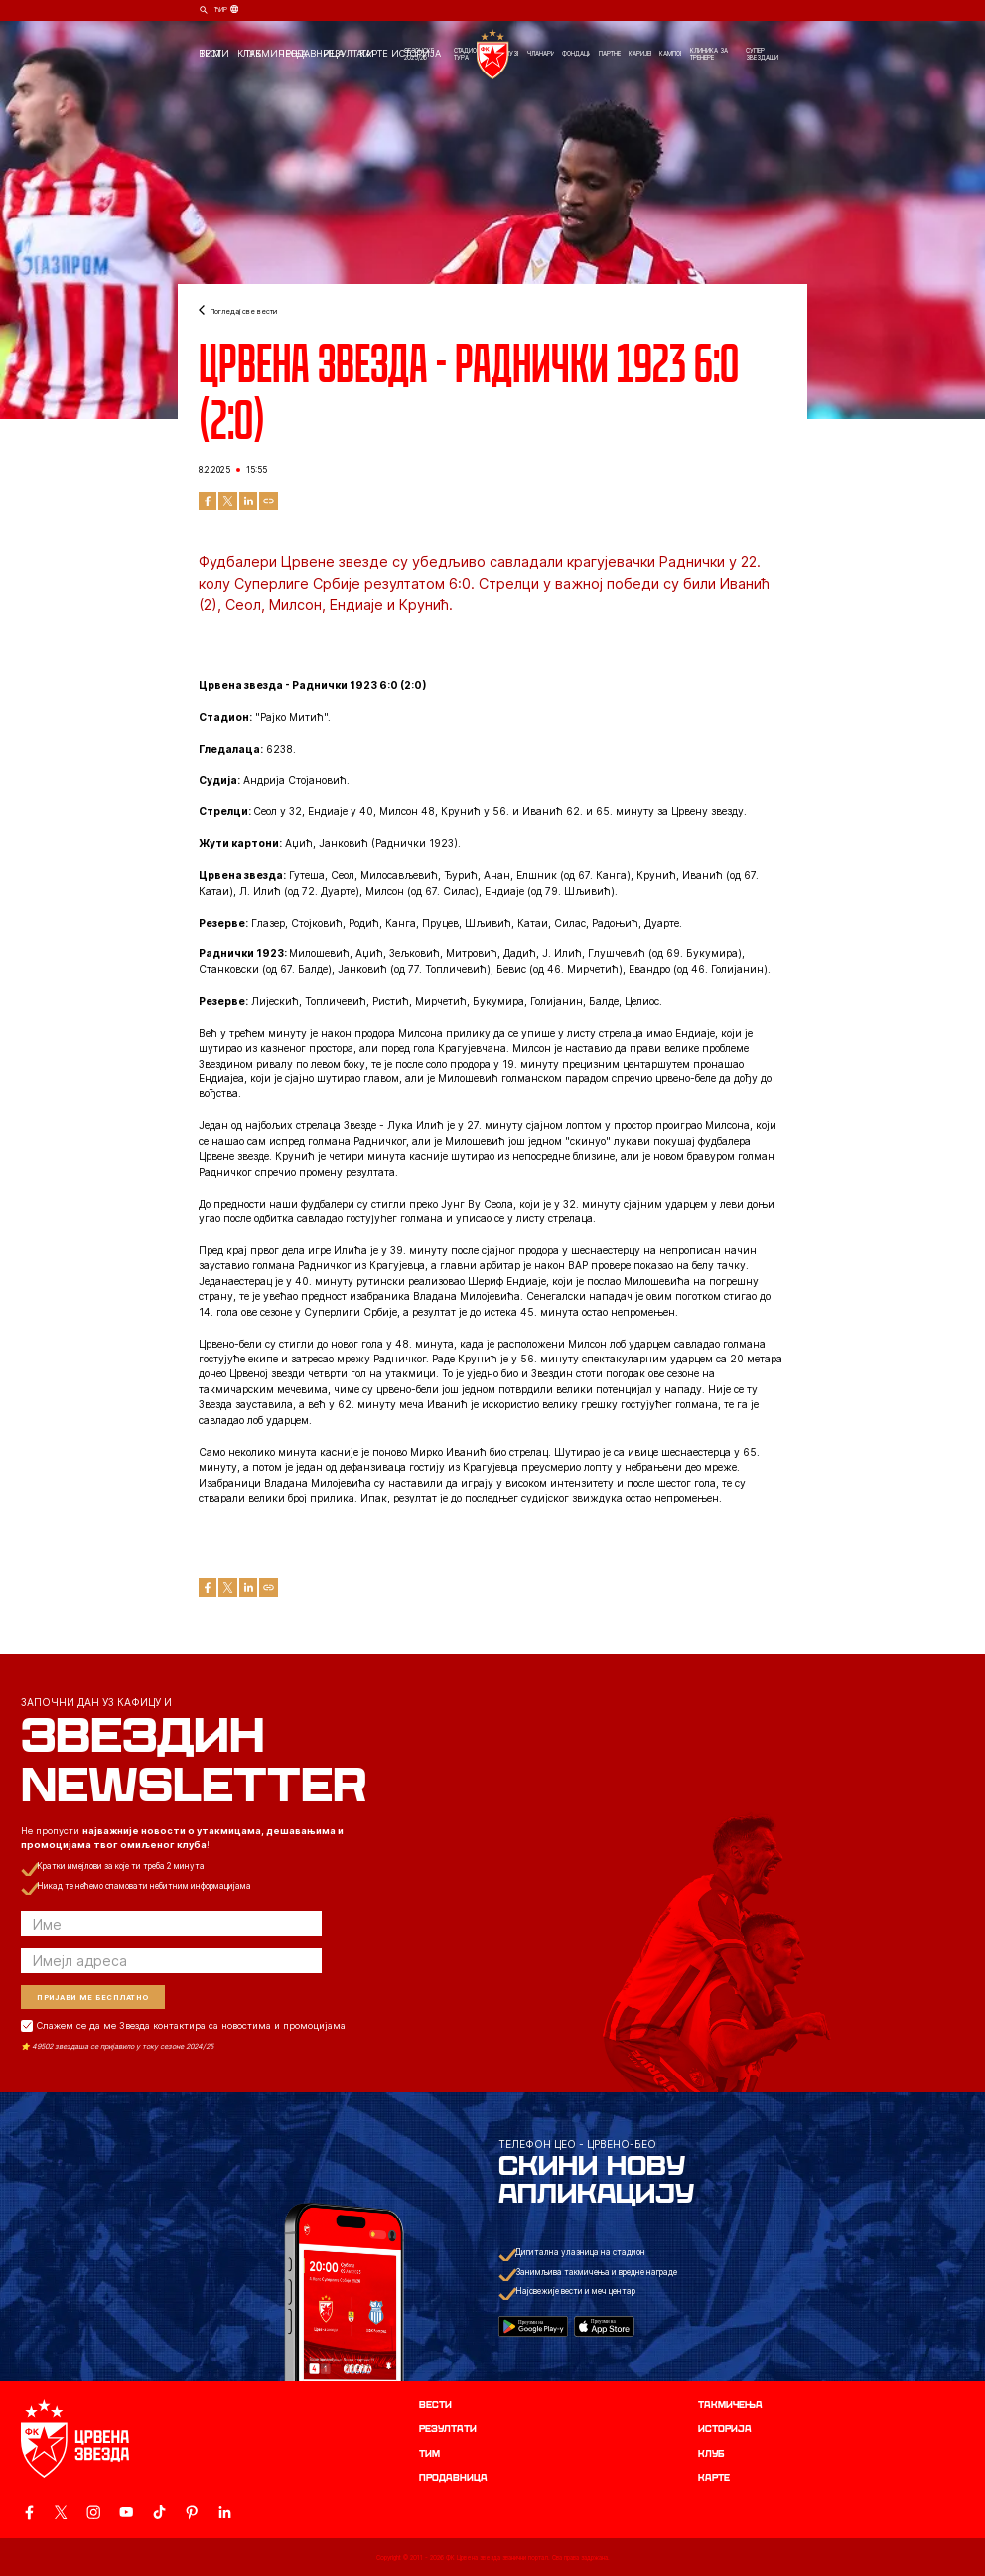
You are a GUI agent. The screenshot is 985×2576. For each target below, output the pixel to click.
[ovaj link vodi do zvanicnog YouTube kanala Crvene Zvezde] (126, 2512)
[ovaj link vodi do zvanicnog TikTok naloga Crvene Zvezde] (159, 2512)
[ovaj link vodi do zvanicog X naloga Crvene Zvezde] (61, 2512)
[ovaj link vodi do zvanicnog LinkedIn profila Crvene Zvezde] (224, 2512)
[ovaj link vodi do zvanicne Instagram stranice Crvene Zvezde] (93, 2512)
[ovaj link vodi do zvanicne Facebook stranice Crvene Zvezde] (29, 2512)
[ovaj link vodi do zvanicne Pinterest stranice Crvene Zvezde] (192, 2512)
